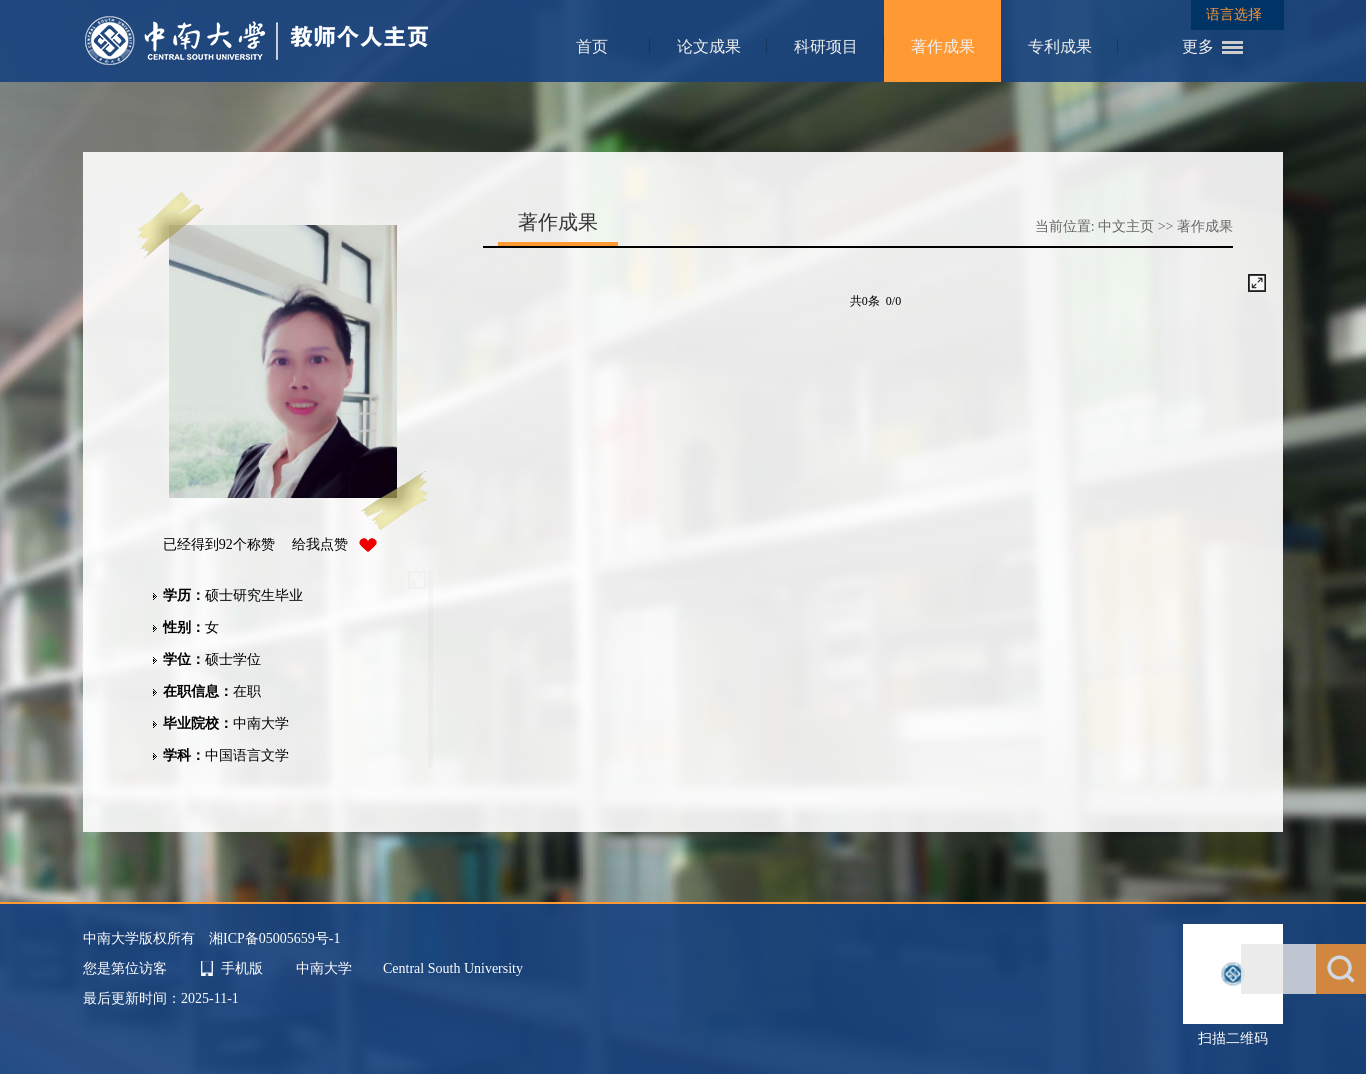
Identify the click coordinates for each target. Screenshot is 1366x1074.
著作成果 (943, 46)
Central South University (453, 968)
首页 (592, 46)
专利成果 (1060, 46)
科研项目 (826, 46)
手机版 (242, 968)
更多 (1198, 46)
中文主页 (1126, 226)
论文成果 (709, 46)
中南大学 (326, 968)
